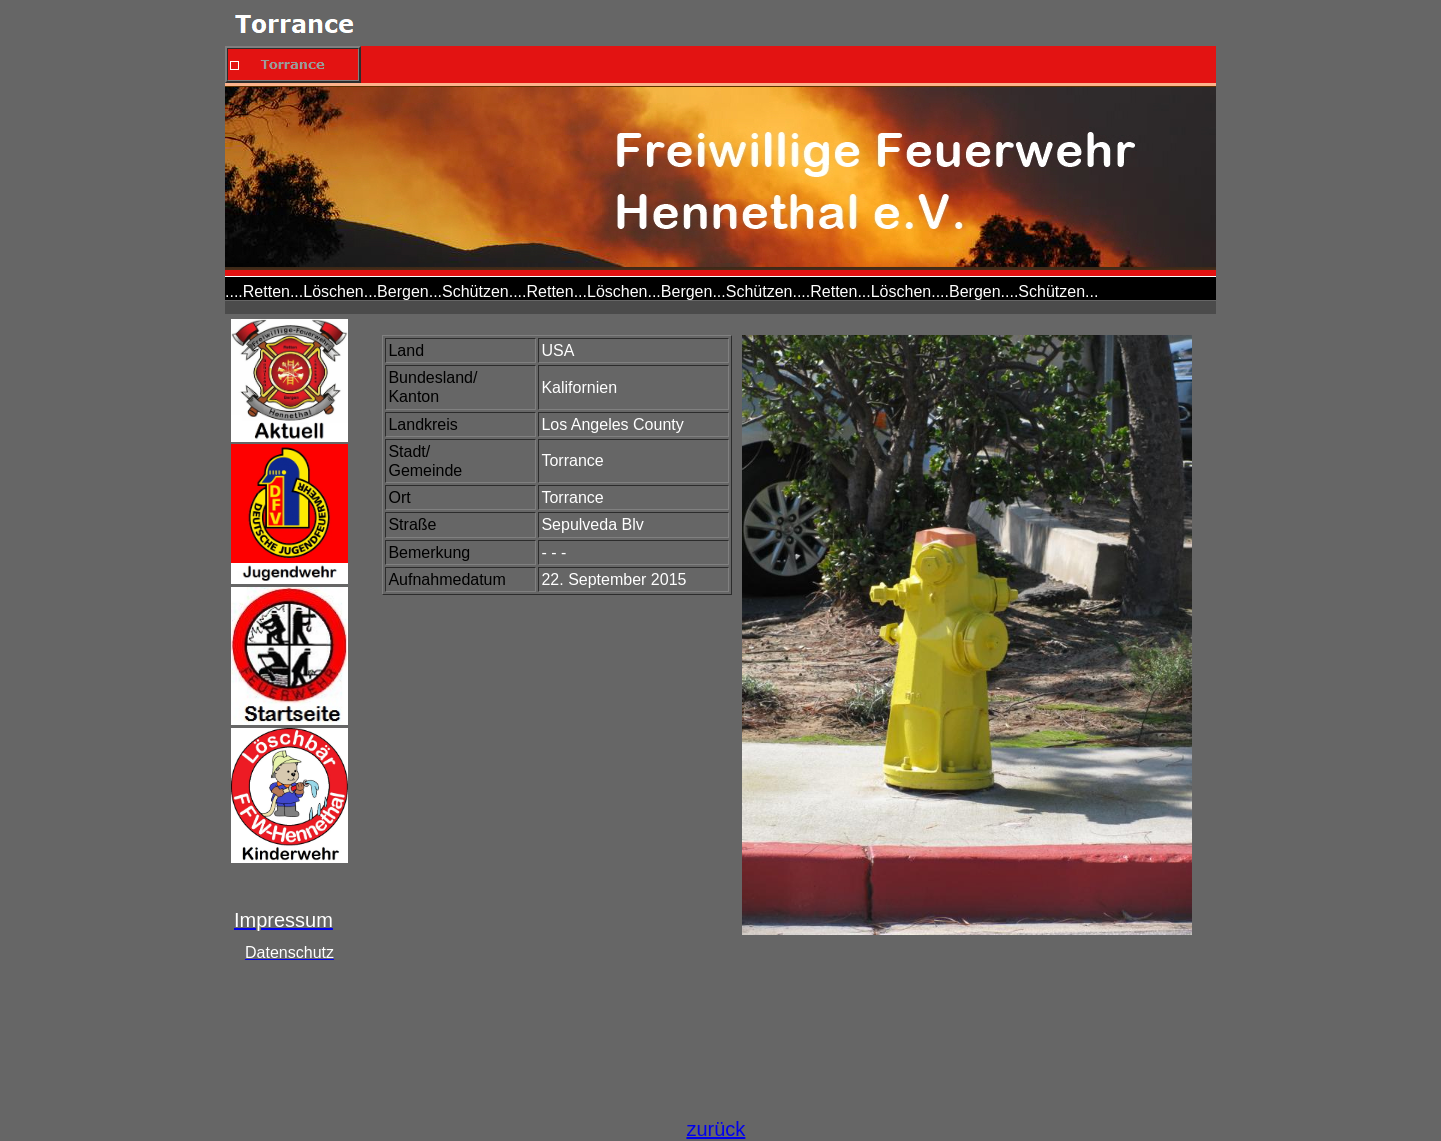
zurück (715, 1129)
